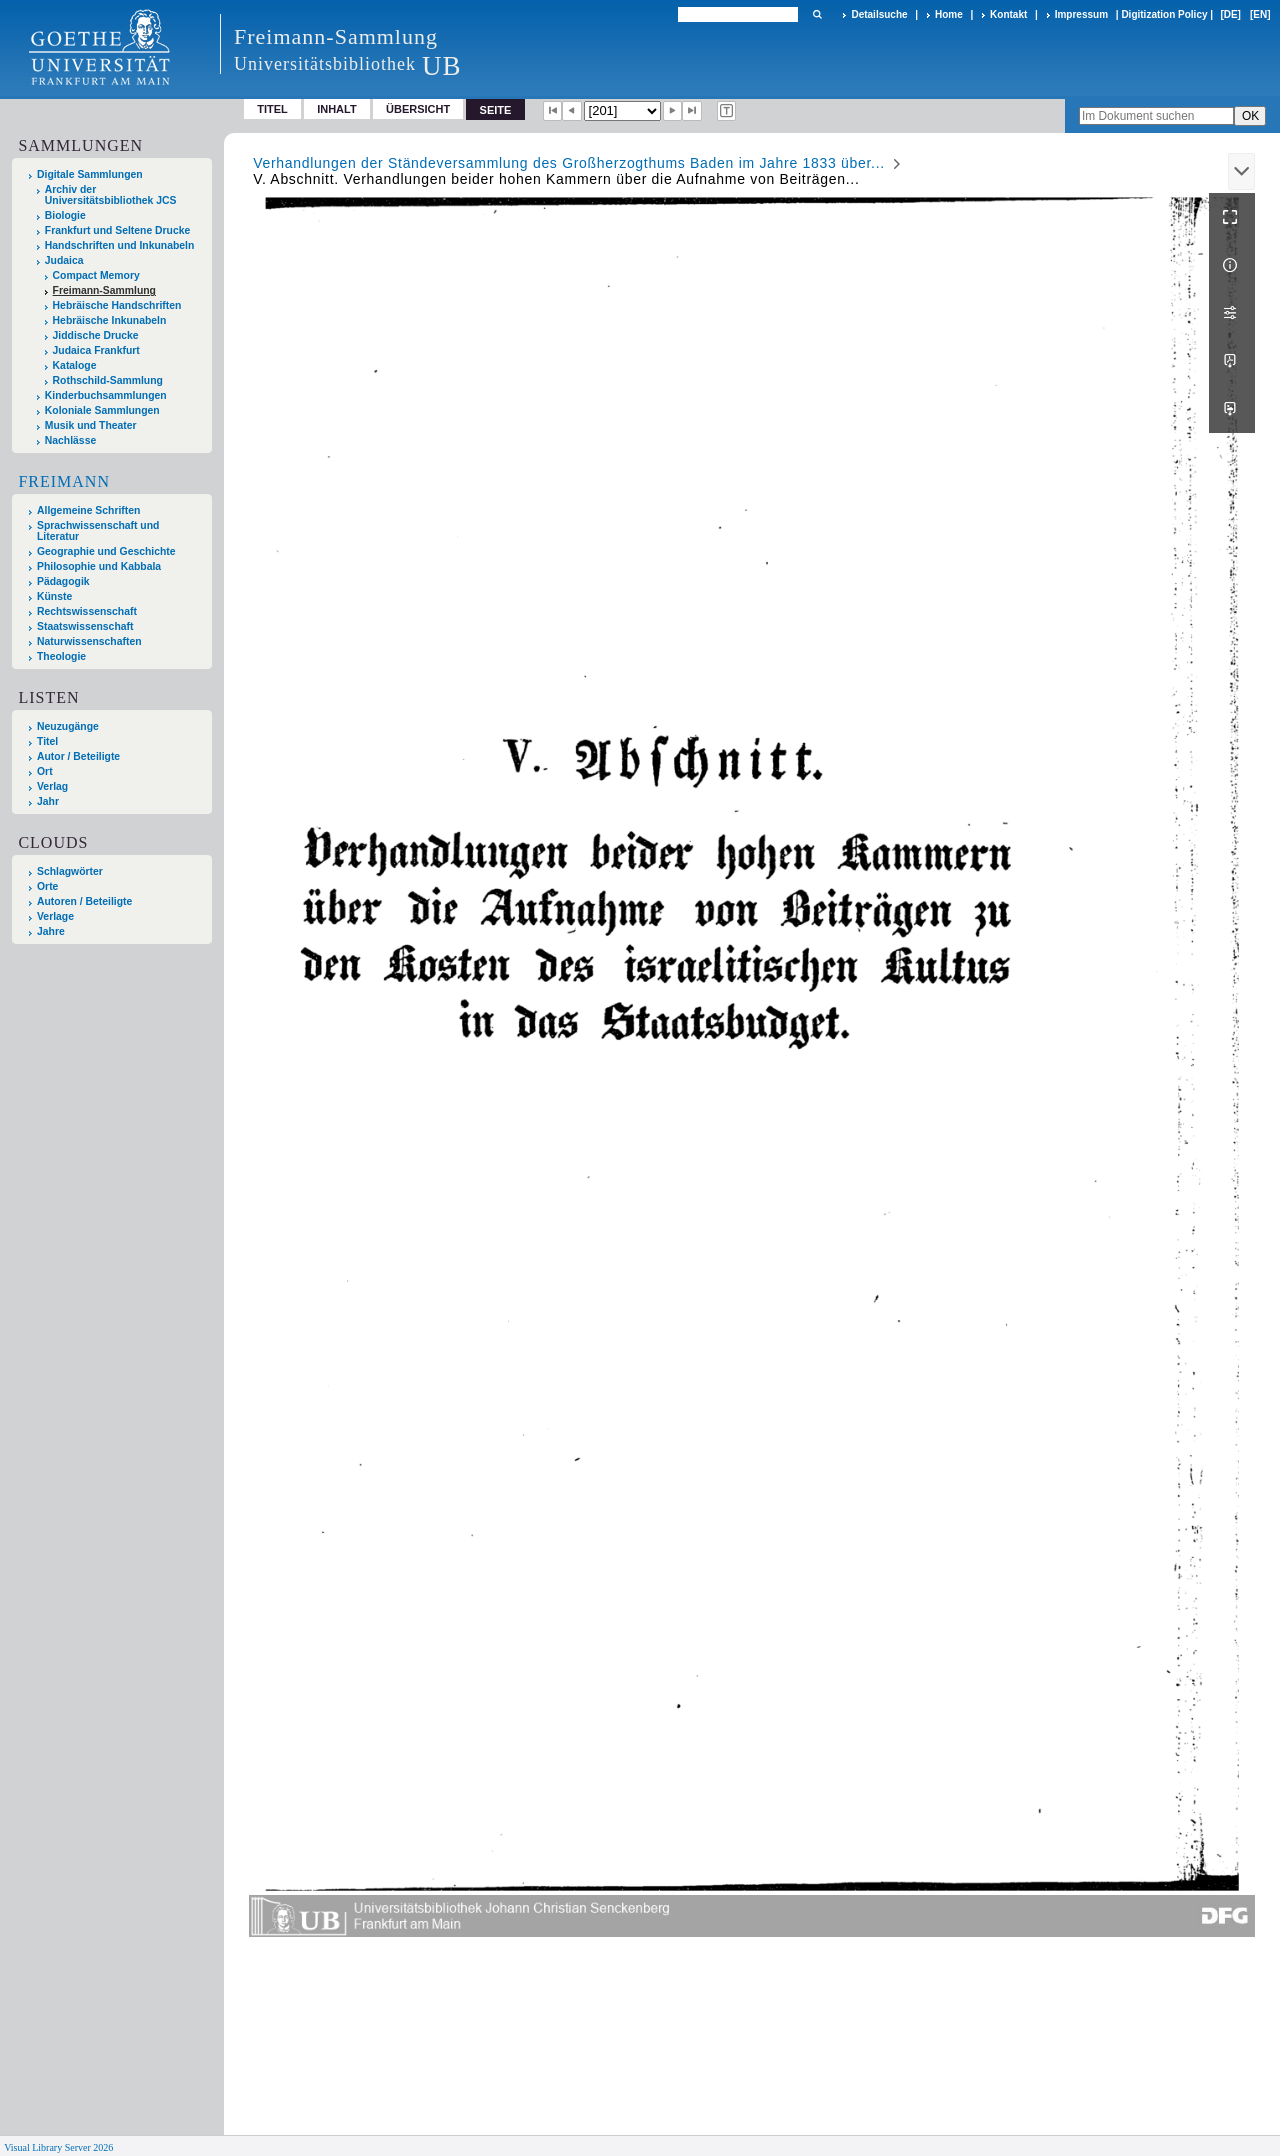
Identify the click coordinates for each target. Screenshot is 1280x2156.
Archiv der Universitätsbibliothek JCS (111, 195)
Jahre (51, 931)
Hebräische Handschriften (117, 305)
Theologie (61, 656)
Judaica (64, 260)
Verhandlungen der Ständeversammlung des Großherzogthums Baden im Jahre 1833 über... (569, 163)
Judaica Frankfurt (96, 350)
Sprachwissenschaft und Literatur (98, 531)
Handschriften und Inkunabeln (120, 245)
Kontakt (1008, 14)
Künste (54, 596)
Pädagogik (63, 581)
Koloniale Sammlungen (102, 410)
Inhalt (337, 109)
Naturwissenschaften (89, 641)
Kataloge (75, 365)
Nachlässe (70, 440)
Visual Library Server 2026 (58, 2147)
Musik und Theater (91, 425)
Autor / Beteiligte (78, 756)
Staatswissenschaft (85, 626)
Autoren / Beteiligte (84, 901)
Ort (45, 771)
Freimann (64, 481)
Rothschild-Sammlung (108, 380)
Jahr (48, 801)
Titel (272, 109)
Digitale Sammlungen (90, 174)
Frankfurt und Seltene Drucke (118, 230)
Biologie (65, 215)
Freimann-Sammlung (104, 290)
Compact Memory (96, 275)
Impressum (1081, 14)
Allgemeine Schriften (88, 510)
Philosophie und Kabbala (99, 566)
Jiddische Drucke (96, 335)
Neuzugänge (68, 726)
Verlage (55, 916)
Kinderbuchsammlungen (106, 395)
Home (949, 14)
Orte (47, 886)
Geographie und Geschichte (106, 551)
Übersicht (418, 109)
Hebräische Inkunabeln (110, 320)
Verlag (52, 786)
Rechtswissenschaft (87, 611)
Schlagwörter (70, 871)
